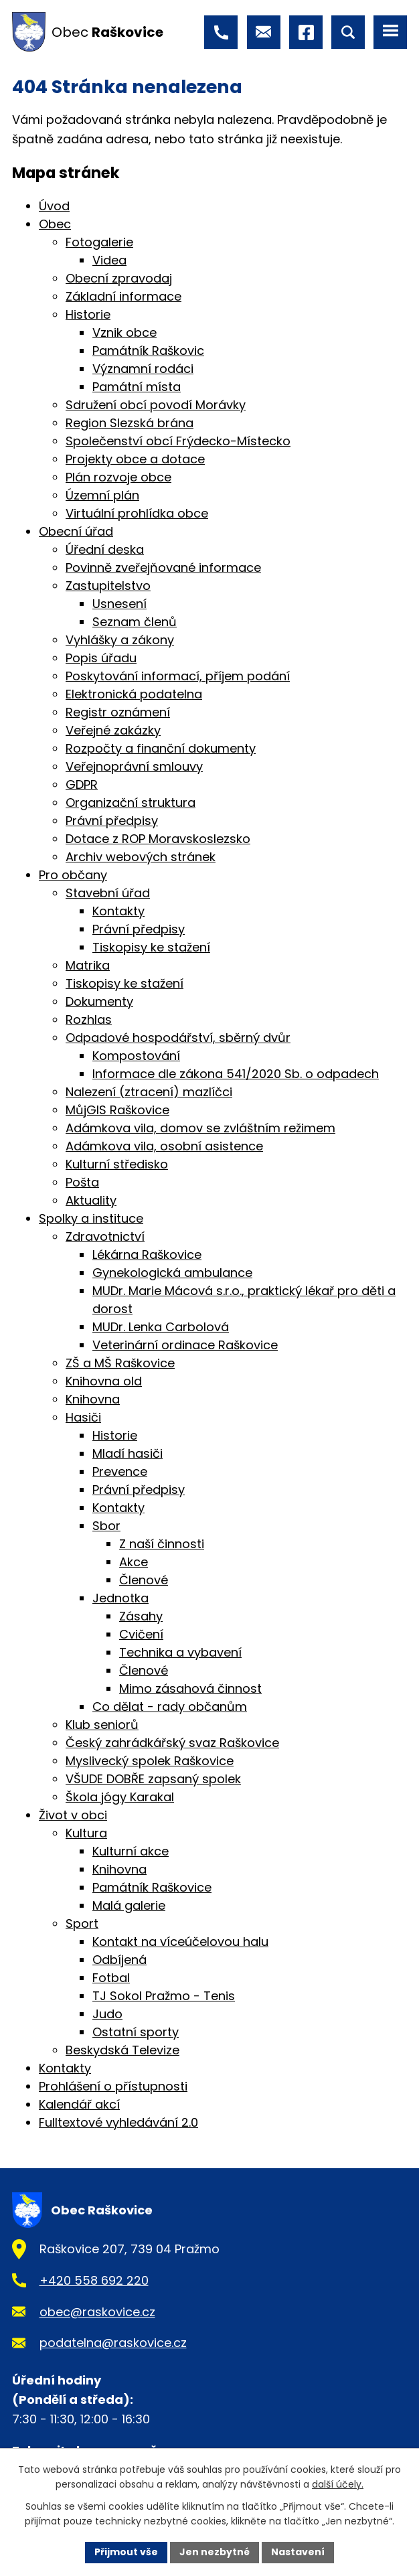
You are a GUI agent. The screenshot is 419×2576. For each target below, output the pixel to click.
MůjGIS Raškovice (117, 1110)
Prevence (119, 1471)
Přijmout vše (126, 2552)
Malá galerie (128, 1905)
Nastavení (298, 2552)
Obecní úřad (76, 531)
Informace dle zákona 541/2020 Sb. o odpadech (235, 1073)
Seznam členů (134, 621)
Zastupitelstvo (108, 585)
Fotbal (111, 1977)
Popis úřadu (101, 658)
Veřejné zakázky (113, 730)
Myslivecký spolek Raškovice (150, 1760)
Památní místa (136, 386)
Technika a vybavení (180, 1652)
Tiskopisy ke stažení (151, 947)
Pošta (82, 1182)
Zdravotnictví (105, 1236)
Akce (133, 1562)
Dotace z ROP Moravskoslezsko (158, 838)
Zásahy (141, 1616)
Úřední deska (105, 549)
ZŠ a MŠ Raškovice (120, 1363)
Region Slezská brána (129, 422)
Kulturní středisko (117, 1164)
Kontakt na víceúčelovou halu (180, 1941)
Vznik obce (124, 332)
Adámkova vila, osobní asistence (164, 1146)
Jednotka (120, 1598)
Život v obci (73, 1815)
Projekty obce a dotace (135, 459)
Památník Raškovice (152, 1887)
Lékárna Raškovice (146, 1254)
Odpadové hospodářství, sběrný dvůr (178, 1037)
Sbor (106, 1525)
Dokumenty (99, 1001)
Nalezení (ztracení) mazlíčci (149, 1091)
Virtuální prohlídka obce (137, 513)
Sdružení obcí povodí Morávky (156, 404)
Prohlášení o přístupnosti (113, 2086)
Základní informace (123, 296)
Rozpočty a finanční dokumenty (161, 748)
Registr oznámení (118, 712)
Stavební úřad (108, 893)
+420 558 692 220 (94, 2280)
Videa (109, 260)
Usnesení (119, 603)
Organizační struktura (130, 802)
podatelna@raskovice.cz (113, 2342)
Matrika (88, 965)
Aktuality (91, 1200)
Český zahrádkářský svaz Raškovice (172, 1742)
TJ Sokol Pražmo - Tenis (163, 1995)
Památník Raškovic (148, 350)
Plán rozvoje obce (118, 477)
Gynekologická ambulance (172, 1272)
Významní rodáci (142, 368)
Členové (143, 1580)
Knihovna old (104, 1381)
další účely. (337, 2485)
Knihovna (93, 1399)
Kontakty (118, 911)
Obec (55, 224)
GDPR (82, 784)
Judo (107, 2013)
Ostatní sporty (135, 2032)
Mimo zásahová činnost (190, 1688)
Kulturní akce (130, 1851)
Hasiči (83, 1417)
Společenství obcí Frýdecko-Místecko (178, 441)
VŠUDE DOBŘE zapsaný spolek (153, 1778)
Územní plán (102, 495)
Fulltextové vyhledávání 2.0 (118, 2122)
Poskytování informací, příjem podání (178, 676)
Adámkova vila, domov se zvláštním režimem (200, 1128)
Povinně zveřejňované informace (163, 567)
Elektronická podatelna (134, 694)
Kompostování (136, 1055)
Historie (88, 314)
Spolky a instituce (91, 1218)
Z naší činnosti (161, 1543)
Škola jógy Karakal (120, 1797)
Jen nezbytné (214, 2552)
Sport (82, 1923)
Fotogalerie (99, 242)
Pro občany (73, 874)
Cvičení (141, 1634)
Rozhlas (89, 1019)
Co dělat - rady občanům (169, 1706)
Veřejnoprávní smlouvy (134, 766)
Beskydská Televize (122, 2050)
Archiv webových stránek (141, 856)
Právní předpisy (112, 820)
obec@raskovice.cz (97, 2311)
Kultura (86, 1833)
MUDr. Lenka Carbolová (160, 1326)
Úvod (54, 206)
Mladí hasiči (127, 1453)
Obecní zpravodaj (119, 278)
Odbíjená (119, 1959)
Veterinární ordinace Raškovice (185, 1345)
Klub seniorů (102, 1724)
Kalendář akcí (79, 2104)
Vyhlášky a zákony (120, 639)
